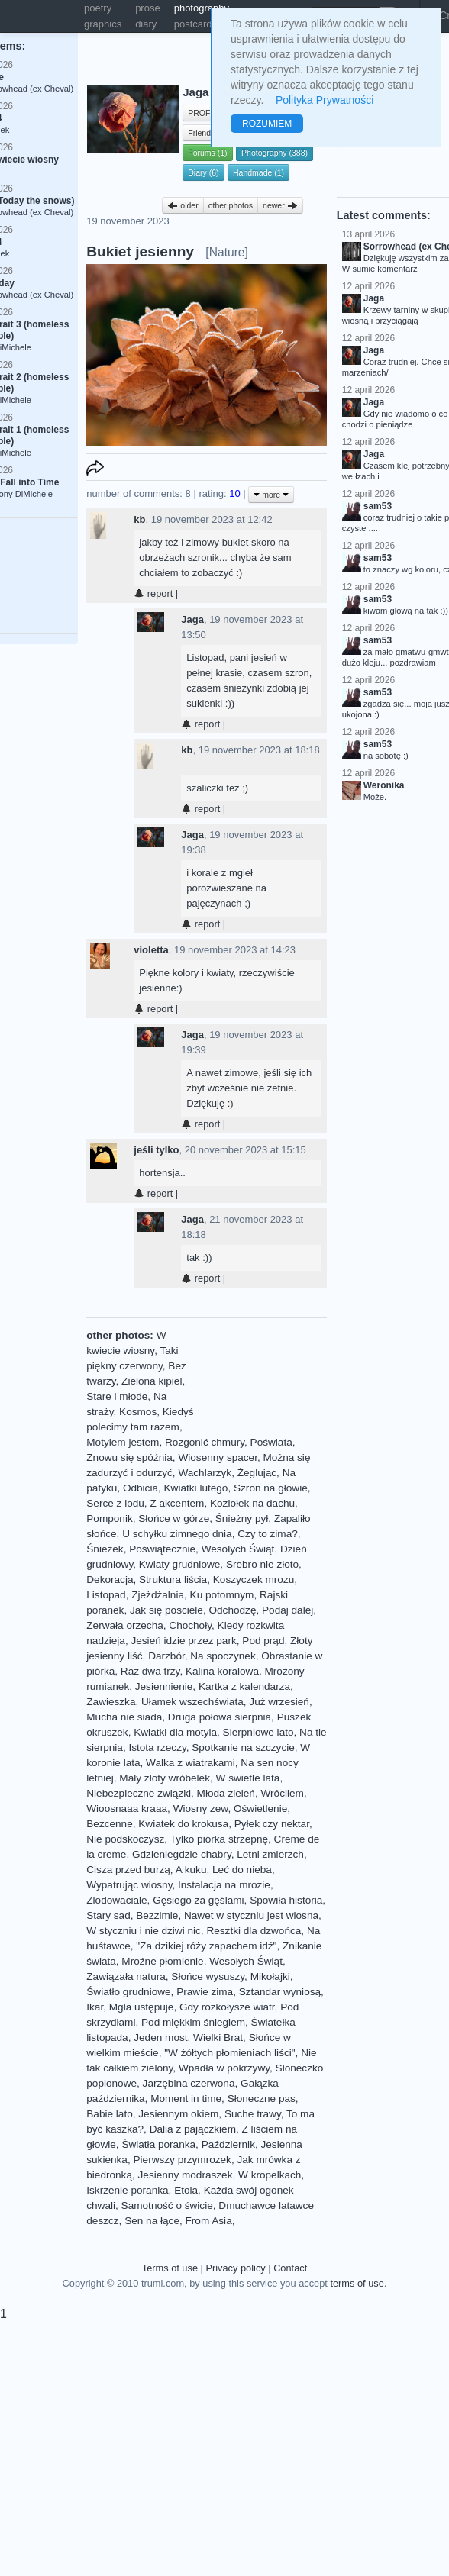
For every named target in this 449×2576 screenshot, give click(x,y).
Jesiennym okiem (178, 2114)
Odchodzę (232, 1610)
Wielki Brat (218, 2037)
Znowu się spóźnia (129, 1457)
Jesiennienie (164, 1686)
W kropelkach (269, 2175)
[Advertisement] (257, 1375)
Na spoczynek (222, 1656)
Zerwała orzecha (124, 1625)
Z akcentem (177, 1503)
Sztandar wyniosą (280, 1991)
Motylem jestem (122, 1442)
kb (139, 519)
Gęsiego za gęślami (198, 1900)
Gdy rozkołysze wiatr (227, 2007)
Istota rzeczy (157, 1747)
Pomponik (109, 1518)
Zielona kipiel (151, 1381)
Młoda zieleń (226, 1793)
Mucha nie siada (124, 1717)
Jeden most (160, 2037)
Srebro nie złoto (262, 1564)
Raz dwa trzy (150, 1671)
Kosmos (138, 1411)
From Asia (209, 2220)
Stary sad (108, 1915)
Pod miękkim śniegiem (193, 2022)
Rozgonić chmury (204, 1442)
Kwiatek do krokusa (183, 1824)
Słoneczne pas (262, 2098)
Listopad (105, 1595)
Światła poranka (158, 2144)
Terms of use (170, 2268)
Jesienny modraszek (185, 2175)
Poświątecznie (162, 1549)
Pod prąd (263, 1640)
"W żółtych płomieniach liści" (229, 2053)
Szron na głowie (271, 1488)
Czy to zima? (267, 1533)
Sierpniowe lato (258, 1732)
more (271, 494)
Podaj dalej (287, 1610)
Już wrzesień (279, 1701)
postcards (195, 24)
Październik (228, 2144)
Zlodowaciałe (116, 1900)
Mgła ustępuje (141, 2007)
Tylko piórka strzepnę (219, 1839)
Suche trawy (252, 2114)
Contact (290, 2268)
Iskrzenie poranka (127, 2190)
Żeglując (256, 1472)
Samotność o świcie (167, 2205)
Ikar (94, 2007)
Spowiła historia (286, 1900)
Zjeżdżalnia (157, 1595)
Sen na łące (151, 2220)
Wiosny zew (200, 1808)
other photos (230, 205)
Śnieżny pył (242, 1518)
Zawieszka (110, 1701)
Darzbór (166, 1656)
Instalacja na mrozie (224, 1885)
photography (201, 8)
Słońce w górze (173, 1518)
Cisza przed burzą (128, 1869)
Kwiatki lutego (196, 1488)
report (153, 593)
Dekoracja (109, 1579)
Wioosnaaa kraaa (126, 1808)
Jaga (192, 619)
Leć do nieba (242, 1869)
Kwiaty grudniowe (180, 1564)
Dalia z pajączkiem (193, 2129)
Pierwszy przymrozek (182, 2159)
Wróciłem (281, 1793)
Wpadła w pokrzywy (224, 2068)
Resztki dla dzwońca (253, 1930)
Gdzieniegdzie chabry (181, 1854)
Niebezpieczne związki (138, 1793)
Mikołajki (270, 1976)
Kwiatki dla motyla (175, 1732)
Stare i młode (116, 1396)
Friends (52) (209, 132)
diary (146, 24)
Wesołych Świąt (238, 1549)
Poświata (271, 1442)
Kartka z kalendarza (244, 1686)
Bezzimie (157, 1915)
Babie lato (109, 2114)
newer (280, 205)
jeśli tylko (156, 1150)
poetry (97, 8)
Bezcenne (109, 1824)
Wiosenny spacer (217, 1457)
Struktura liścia (173, 1579)
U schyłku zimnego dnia (177, 1533)
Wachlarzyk (204, 1472)
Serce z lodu (115, 1503)
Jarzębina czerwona (189, 2083)
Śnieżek (104, 1549)
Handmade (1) (258, 172)
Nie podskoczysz (125, 1839)
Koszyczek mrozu (254, 1579)
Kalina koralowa (222, 1671)
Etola (186, 2190)
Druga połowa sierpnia (219, 1717)
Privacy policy (235, 2268)
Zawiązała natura (126, 1976)
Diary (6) (203, 172)
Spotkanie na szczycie (243, 1747)
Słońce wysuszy (207, 1976)
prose (147, 8)
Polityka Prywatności (324, 100)
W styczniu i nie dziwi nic (143, 1930)
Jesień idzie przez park (183, 1640)
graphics (102, 24)
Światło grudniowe (128, 1991)
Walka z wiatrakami (190, 1762)
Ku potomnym (222, 1595)
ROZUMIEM (267, 123)
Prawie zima (204, 1991)
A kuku (191, 1869)
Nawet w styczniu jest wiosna (251, 1915)
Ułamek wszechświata (192, 1701)
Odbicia (140, 1488)
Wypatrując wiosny (129, 1885)
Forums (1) (207, 152)
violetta (151, 950)
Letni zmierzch (270, 1854)
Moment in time (185, 2098)
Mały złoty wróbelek (164, 1778)
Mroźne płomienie (162, 1961)
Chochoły (190, 1625)
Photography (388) (274, 152)
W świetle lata (248, 1778)
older (182, 205)
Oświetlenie (260, 1808)
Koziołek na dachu (252, 1503)
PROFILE (205, 113)
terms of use (356, 2283)
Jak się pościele (166, 1610)
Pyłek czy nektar (271, 1824)
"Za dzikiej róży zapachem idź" (206, 1946)
